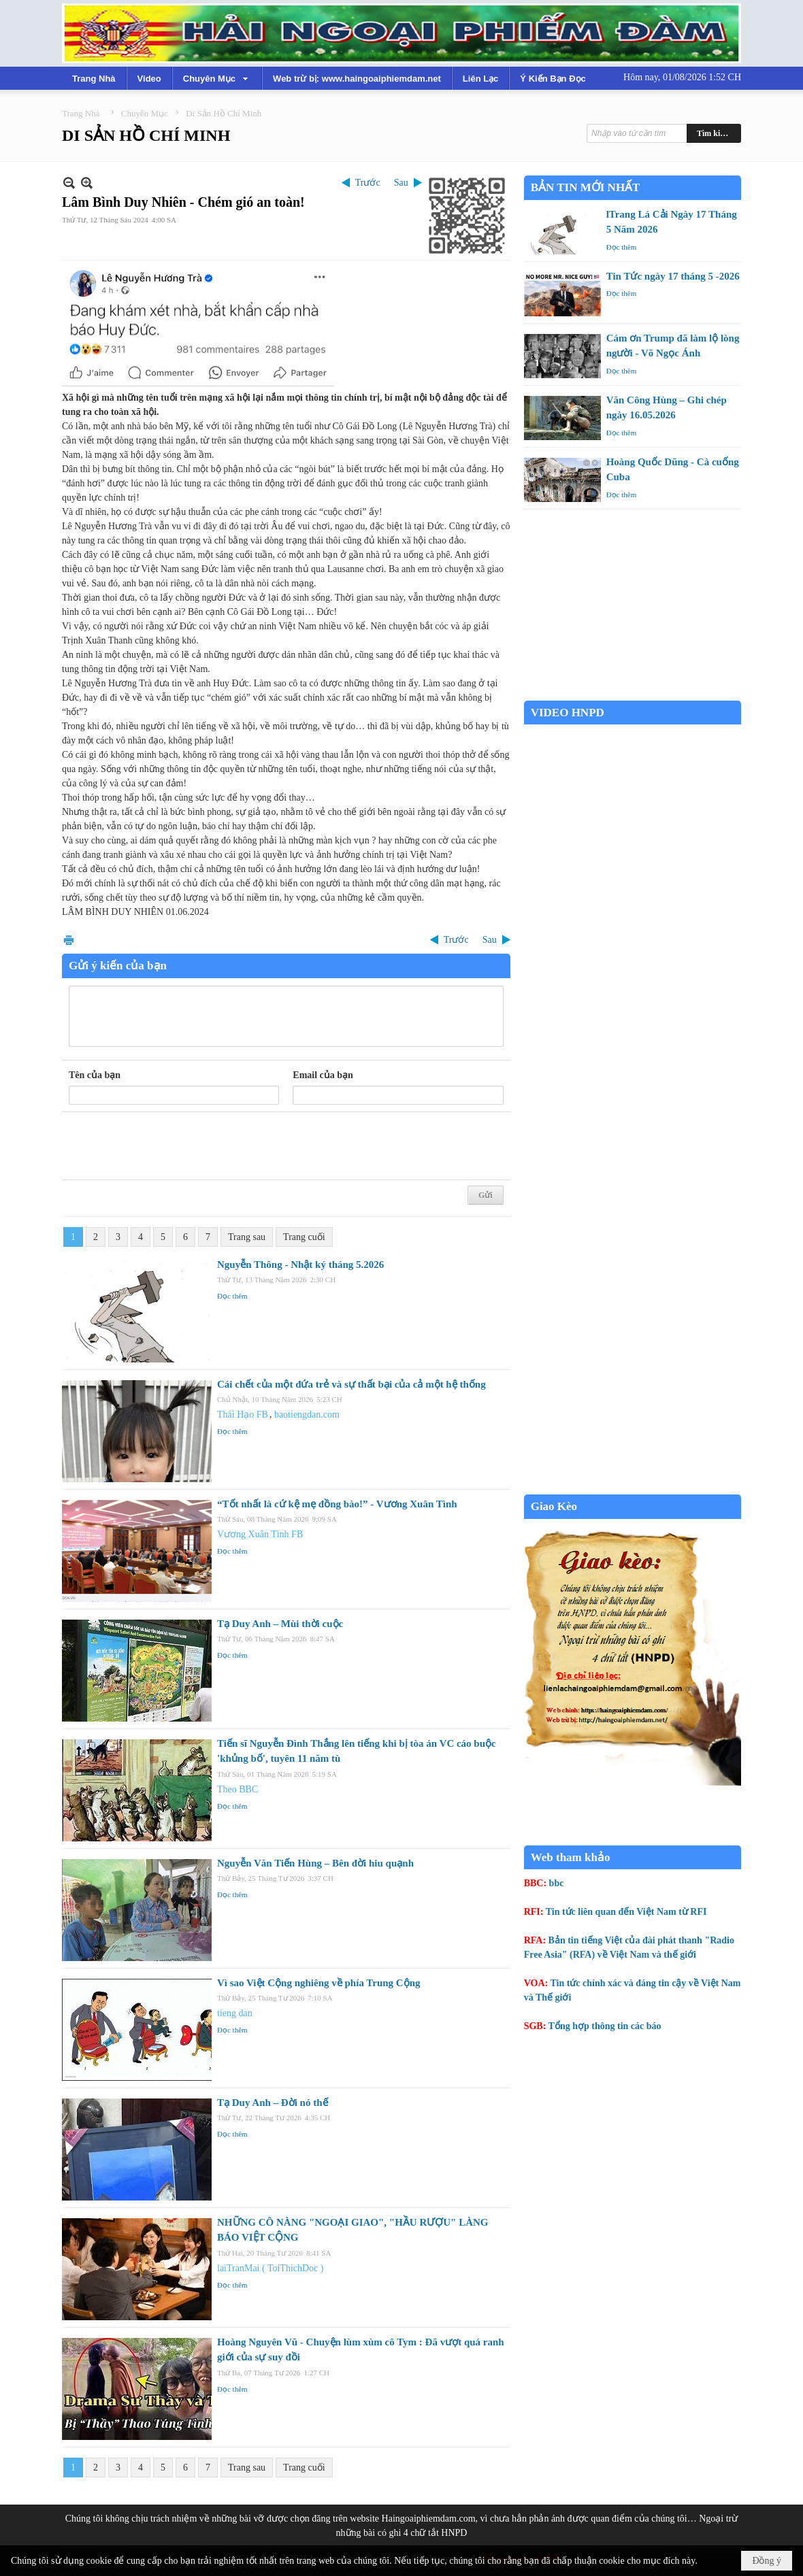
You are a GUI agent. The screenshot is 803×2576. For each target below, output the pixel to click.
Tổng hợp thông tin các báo (604, 2026)
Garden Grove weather (632, 693)
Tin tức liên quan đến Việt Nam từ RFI (626, 1912)
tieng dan (234, 2013)
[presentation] (172, 1146)
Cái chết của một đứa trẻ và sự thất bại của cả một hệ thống (351, 1384)
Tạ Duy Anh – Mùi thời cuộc (280, 1623)
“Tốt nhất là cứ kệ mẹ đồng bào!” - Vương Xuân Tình (337, 1504)
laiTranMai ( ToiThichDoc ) (270, 2268)
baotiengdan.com (307, 1414)
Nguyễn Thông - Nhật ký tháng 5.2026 (300, 1264)
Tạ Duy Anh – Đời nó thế (272, 2102)
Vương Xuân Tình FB (260, 1534)
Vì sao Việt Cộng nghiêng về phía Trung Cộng (319, 1982)
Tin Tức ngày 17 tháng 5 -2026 (673, 276)
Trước (367, 183)
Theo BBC (237, 1789)
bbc (556, 1883)
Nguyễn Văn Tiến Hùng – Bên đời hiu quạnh (315, 1863)
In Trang (69, 940)
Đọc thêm (232, 1296)
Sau (401, 183)
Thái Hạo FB (242, 1414)
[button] (217, 78)
